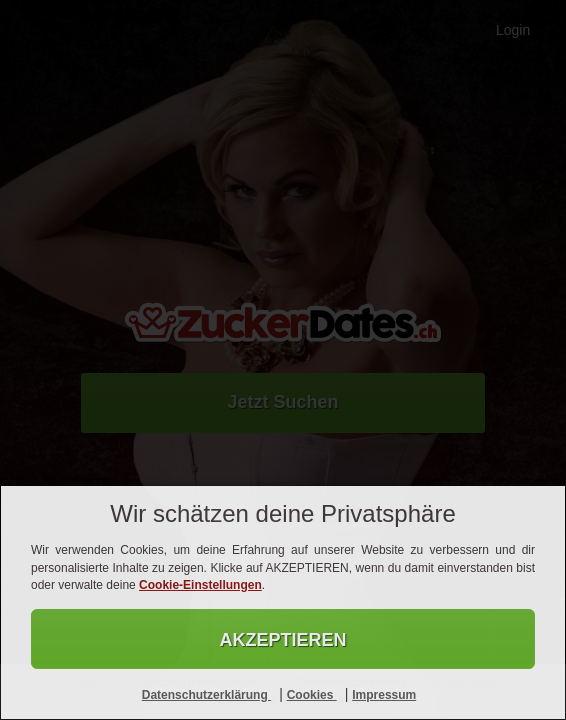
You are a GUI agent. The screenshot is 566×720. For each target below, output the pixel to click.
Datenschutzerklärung (206, 695)
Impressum (384, 695)
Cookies (312, 695)
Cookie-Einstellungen (200, 585)
